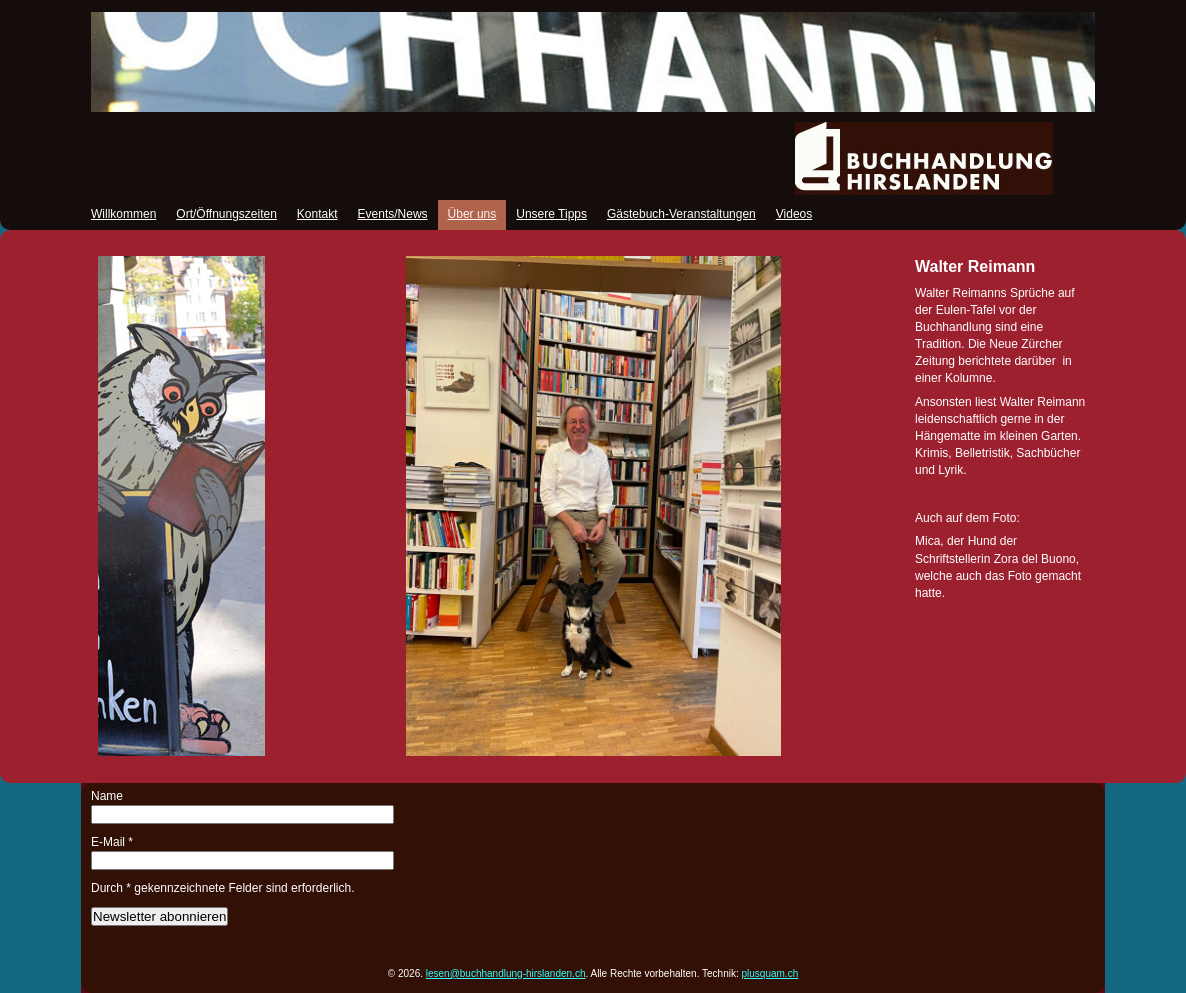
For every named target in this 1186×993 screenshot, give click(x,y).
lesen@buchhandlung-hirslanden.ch (506, 973)
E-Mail (112, 842)
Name (107, 796)
